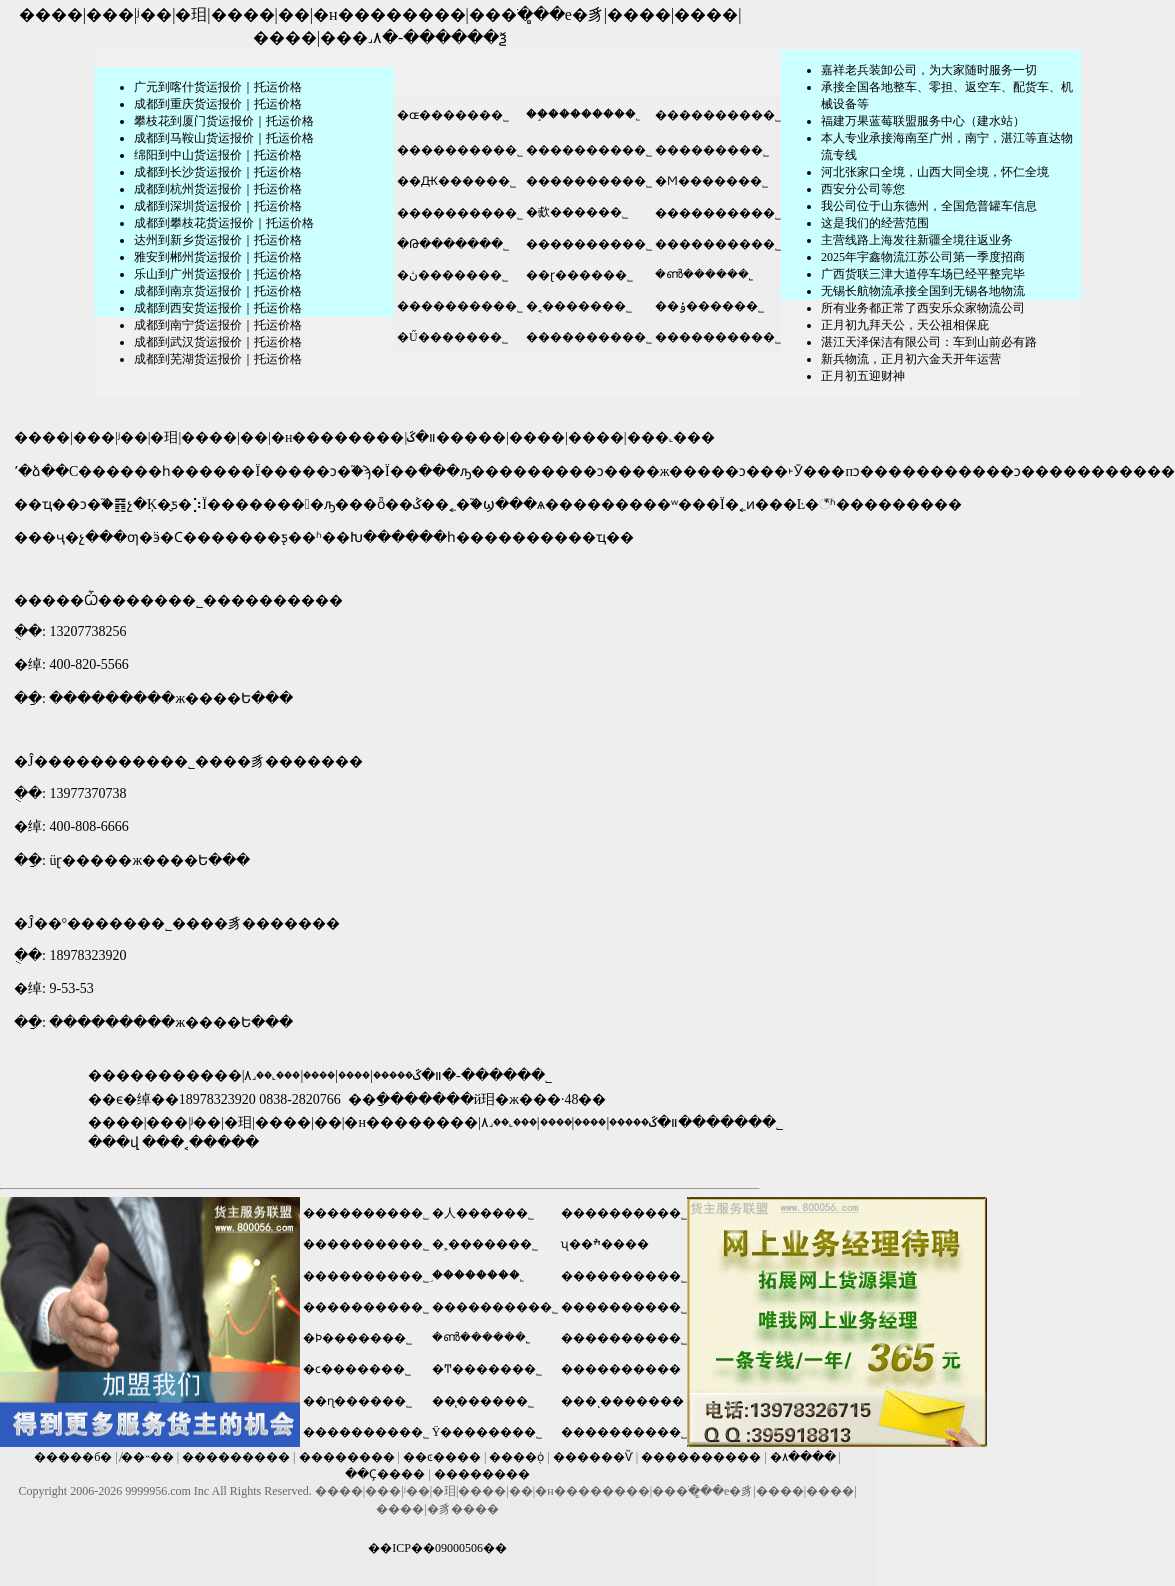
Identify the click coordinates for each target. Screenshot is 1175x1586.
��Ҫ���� (385, 1474)
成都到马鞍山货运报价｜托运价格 (224, 138)
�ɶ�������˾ (451, 115)
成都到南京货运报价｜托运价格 (218, 291)
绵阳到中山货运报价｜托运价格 (218, 155)
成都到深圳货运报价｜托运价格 (218, 206)
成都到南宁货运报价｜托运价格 (218, 325)
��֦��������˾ (583, 114)
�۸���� (803, 1457)
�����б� (73, 1457)
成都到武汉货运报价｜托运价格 (218, 342)
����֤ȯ (516, 1457)
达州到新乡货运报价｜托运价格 (218, 240)
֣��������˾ (478, 1275)
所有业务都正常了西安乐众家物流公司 (923, 308)
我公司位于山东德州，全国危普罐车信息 (929, 206)
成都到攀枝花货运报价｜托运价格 (224, 223)
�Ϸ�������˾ (357, 1338)
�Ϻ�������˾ (711, 181)
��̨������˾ (483, 1401)
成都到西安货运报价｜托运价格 (218, 308)
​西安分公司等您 (863, 189)
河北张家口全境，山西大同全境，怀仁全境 (935, 172)
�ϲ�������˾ (357, 1369)
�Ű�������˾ (452, 337)
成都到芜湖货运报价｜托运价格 (218, 359)
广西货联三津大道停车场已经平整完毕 (923, 274)
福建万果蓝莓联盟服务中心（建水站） (923, 121)
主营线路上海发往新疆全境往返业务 (917, 240)
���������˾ (712, 150)
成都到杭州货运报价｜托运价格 (218, 189)
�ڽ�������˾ (452, 275)
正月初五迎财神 (863, 376)
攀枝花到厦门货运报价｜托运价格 (224, 121)
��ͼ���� (442, 1457)
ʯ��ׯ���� (605, 1244)
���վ (113, 1142)
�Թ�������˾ (453, 244)
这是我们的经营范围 (875, 223)
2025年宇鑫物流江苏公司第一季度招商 (923, 257)
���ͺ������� (622, 1401)
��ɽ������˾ (579, 275)
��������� (236, 1457)
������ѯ (455, 37)
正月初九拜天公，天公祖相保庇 (905, 325)
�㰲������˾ (577, 212)
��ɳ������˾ (357, 1401)
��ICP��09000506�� (437, 1548)
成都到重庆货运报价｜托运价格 (218, 104)
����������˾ (718, 115)
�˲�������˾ (485, 1244)
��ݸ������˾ (709, 306)
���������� (621, 1369)
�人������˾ (483, 1213)
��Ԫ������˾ (456, 181)
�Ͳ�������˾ (487, 1369)
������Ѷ (593, 1457)
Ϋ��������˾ (487, 1432)
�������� (347, 1457)
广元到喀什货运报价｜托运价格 (218, 87)
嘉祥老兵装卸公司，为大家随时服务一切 (929, 70)
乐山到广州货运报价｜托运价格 (218, 274)
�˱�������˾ (579, 306)
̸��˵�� (147, 1457)
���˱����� (200, 1142)
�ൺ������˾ (704, 274)
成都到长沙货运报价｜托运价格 (218, 172)
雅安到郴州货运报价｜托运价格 (218, 257)
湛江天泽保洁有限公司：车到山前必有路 (929, 342)
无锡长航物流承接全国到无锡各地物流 (923, 291)
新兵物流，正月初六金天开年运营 (911, 359)
